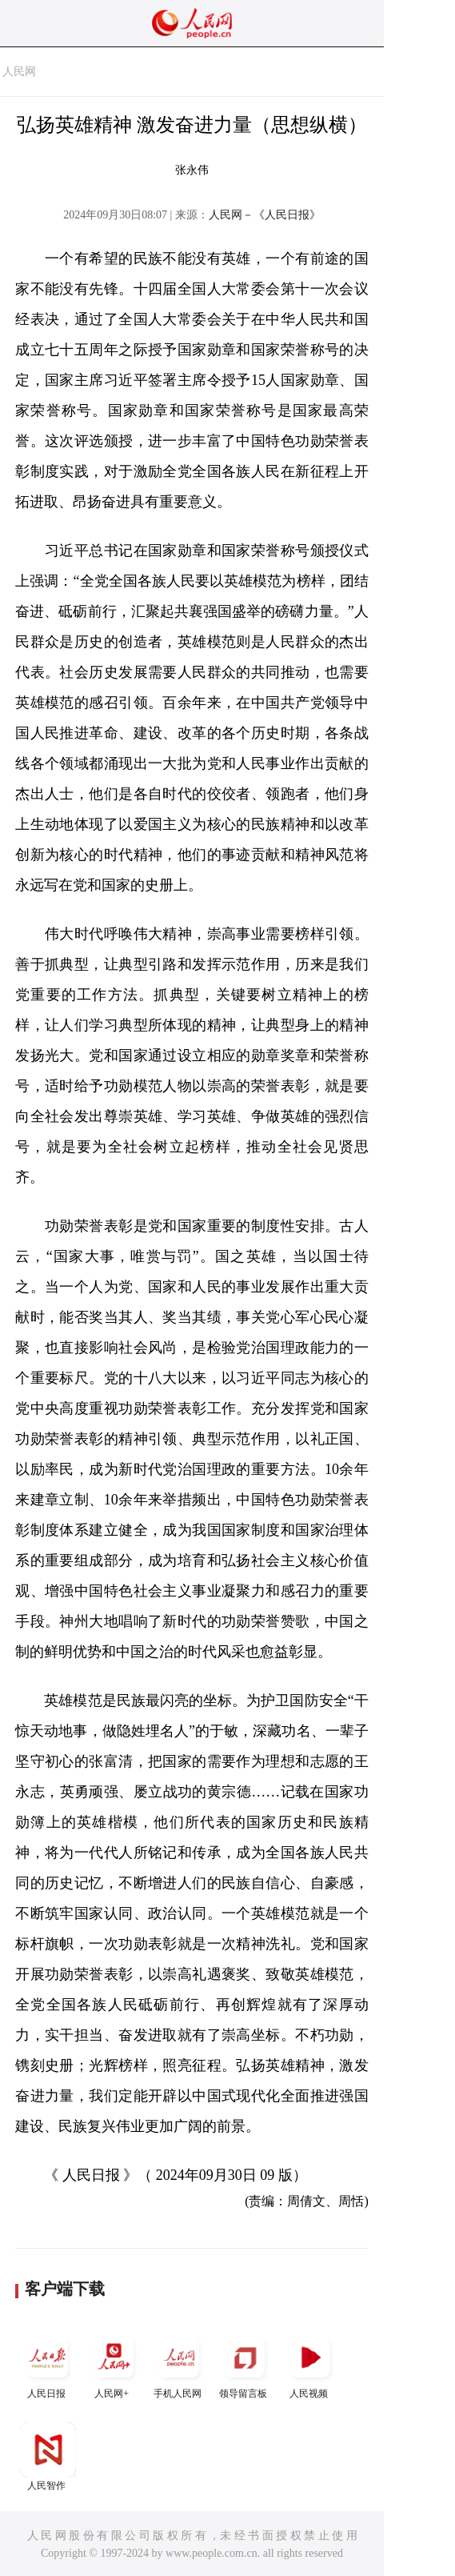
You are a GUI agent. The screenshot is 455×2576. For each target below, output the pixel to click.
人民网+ (114, 2364)
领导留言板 (245, 2364)
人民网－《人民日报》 (265, 215)
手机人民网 (179, 2364)
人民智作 (48, 2456)
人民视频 (310, 2364)
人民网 (19, 72)
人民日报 (48, 2364)
